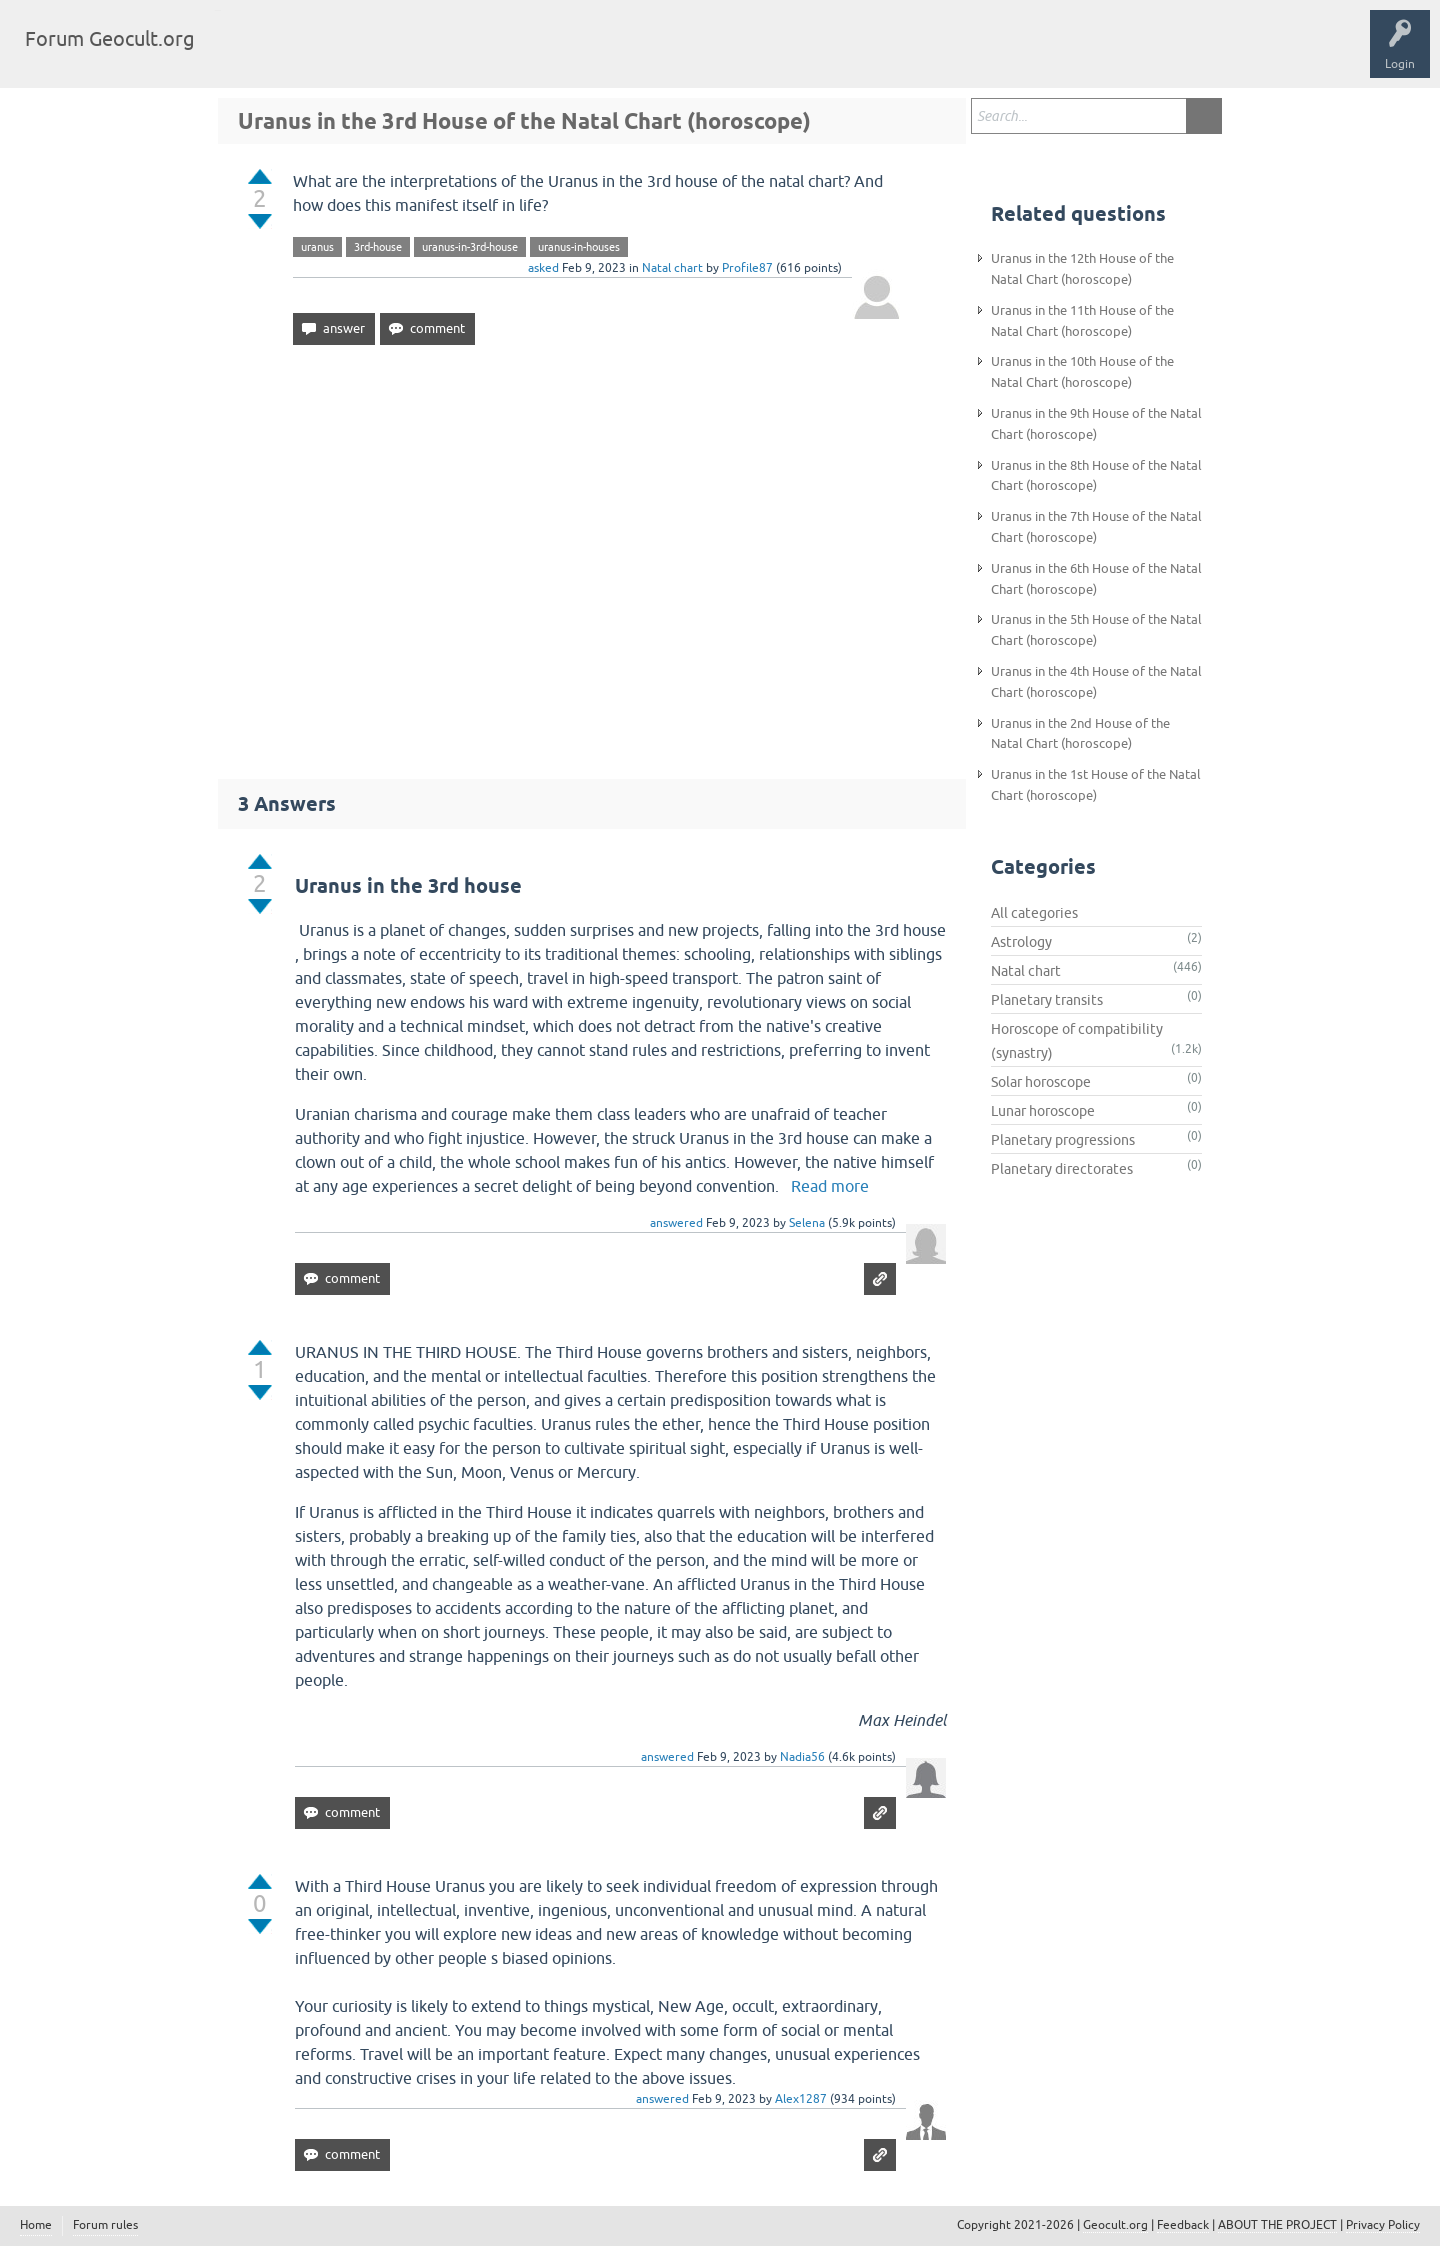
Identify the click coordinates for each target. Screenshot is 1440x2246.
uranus (317, 247)
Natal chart (672, 268)
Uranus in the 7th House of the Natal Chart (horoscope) (1096, 527)
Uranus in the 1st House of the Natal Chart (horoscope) (1096, 785)
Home (36, 2225)
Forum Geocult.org (110, 38)
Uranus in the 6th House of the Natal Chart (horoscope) (1096, 579)
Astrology (1021, 942)
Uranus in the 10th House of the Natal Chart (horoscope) (1082, 372)
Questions (252, 54)
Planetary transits (1047, 1000)
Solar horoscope (1041, 1082)
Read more (830, 1186)
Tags (322, 54)
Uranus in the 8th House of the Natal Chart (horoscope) (1096, 476)
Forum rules (105, 2225)
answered (676, 1223)
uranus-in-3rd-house (470, 247)
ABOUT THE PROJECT (1277, 2225)
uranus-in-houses (579, 247)
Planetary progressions (1063, 1140)
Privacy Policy (1383, 2225)
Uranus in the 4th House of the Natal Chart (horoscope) (1096, 682)
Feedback (1183, 2225)
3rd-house (378, 247)
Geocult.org (1115, 2225)
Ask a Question (487, 54)
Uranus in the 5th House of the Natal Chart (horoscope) (1096, 630)
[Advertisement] (592, 553)
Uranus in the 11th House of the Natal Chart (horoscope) (1082, 321)
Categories (393, 54)
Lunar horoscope (1043, 1111)
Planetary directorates (1062, 1169)
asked (543, 268)
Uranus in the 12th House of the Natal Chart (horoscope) (1082, 269)
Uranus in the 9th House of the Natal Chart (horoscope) (1096, 424)
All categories (1034, 913)
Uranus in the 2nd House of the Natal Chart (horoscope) (1080, 734)
